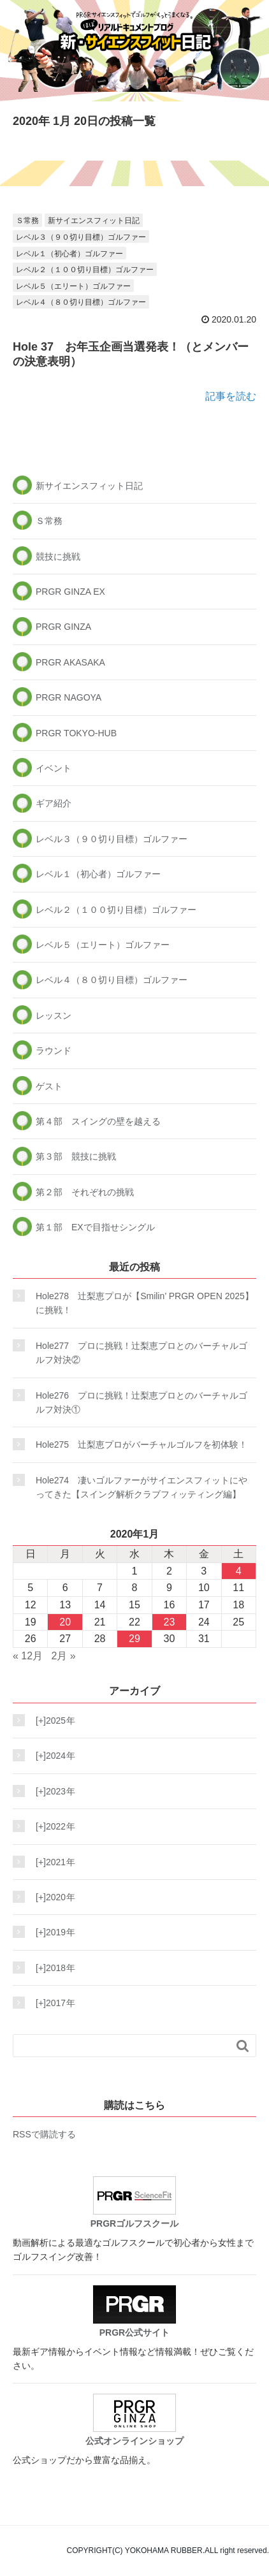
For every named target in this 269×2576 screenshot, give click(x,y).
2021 (52, 1862)
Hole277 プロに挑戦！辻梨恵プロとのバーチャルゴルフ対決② (141, 1353)
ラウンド (53, 1050)
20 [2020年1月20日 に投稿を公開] (65, 1622)
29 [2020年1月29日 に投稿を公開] (134, 1638)
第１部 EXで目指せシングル (95, 1227)
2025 (52, 1720)
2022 (52, 1826)
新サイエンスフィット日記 (94, 220)
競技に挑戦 (58, 556)
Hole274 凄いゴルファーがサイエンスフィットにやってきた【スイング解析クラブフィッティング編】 (141, 1487)
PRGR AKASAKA (70, 662)
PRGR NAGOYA (68, 697)
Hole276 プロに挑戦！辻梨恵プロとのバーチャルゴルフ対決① (141, 1402)
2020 (52, 1897)
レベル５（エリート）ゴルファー (73, 286)
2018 (52, 1968)
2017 (52, 2003)
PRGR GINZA (63, 627)
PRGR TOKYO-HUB (76, 733)
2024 (52, 1755)
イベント (53, 768)
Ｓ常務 (27, 220)
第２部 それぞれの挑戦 (85, 1192)
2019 (52, 1932)
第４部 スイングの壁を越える (98, 1121)
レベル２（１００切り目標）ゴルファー (85, 269)
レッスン (53, 1015)
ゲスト (49, 1086)
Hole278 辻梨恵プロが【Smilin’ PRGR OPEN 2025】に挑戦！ (145, 1303)
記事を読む (230, 396)
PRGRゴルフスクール (134, 2202)
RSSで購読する (44, 2134)
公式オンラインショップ (134, 2420)
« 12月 (28, 1655)
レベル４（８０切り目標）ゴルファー (81, 302)
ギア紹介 (53, 803)
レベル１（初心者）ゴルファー (69, 253)
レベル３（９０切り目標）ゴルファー (81, 237)
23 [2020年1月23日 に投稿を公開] (169, 1622)
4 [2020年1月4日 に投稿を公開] (239, 1571)
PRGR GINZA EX (70, 591)
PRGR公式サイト (134, 2311)
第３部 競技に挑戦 (76, 1156)
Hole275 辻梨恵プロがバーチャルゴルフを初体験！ (141, 1444)
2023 (52, 1791)
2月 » (64, 1655)
